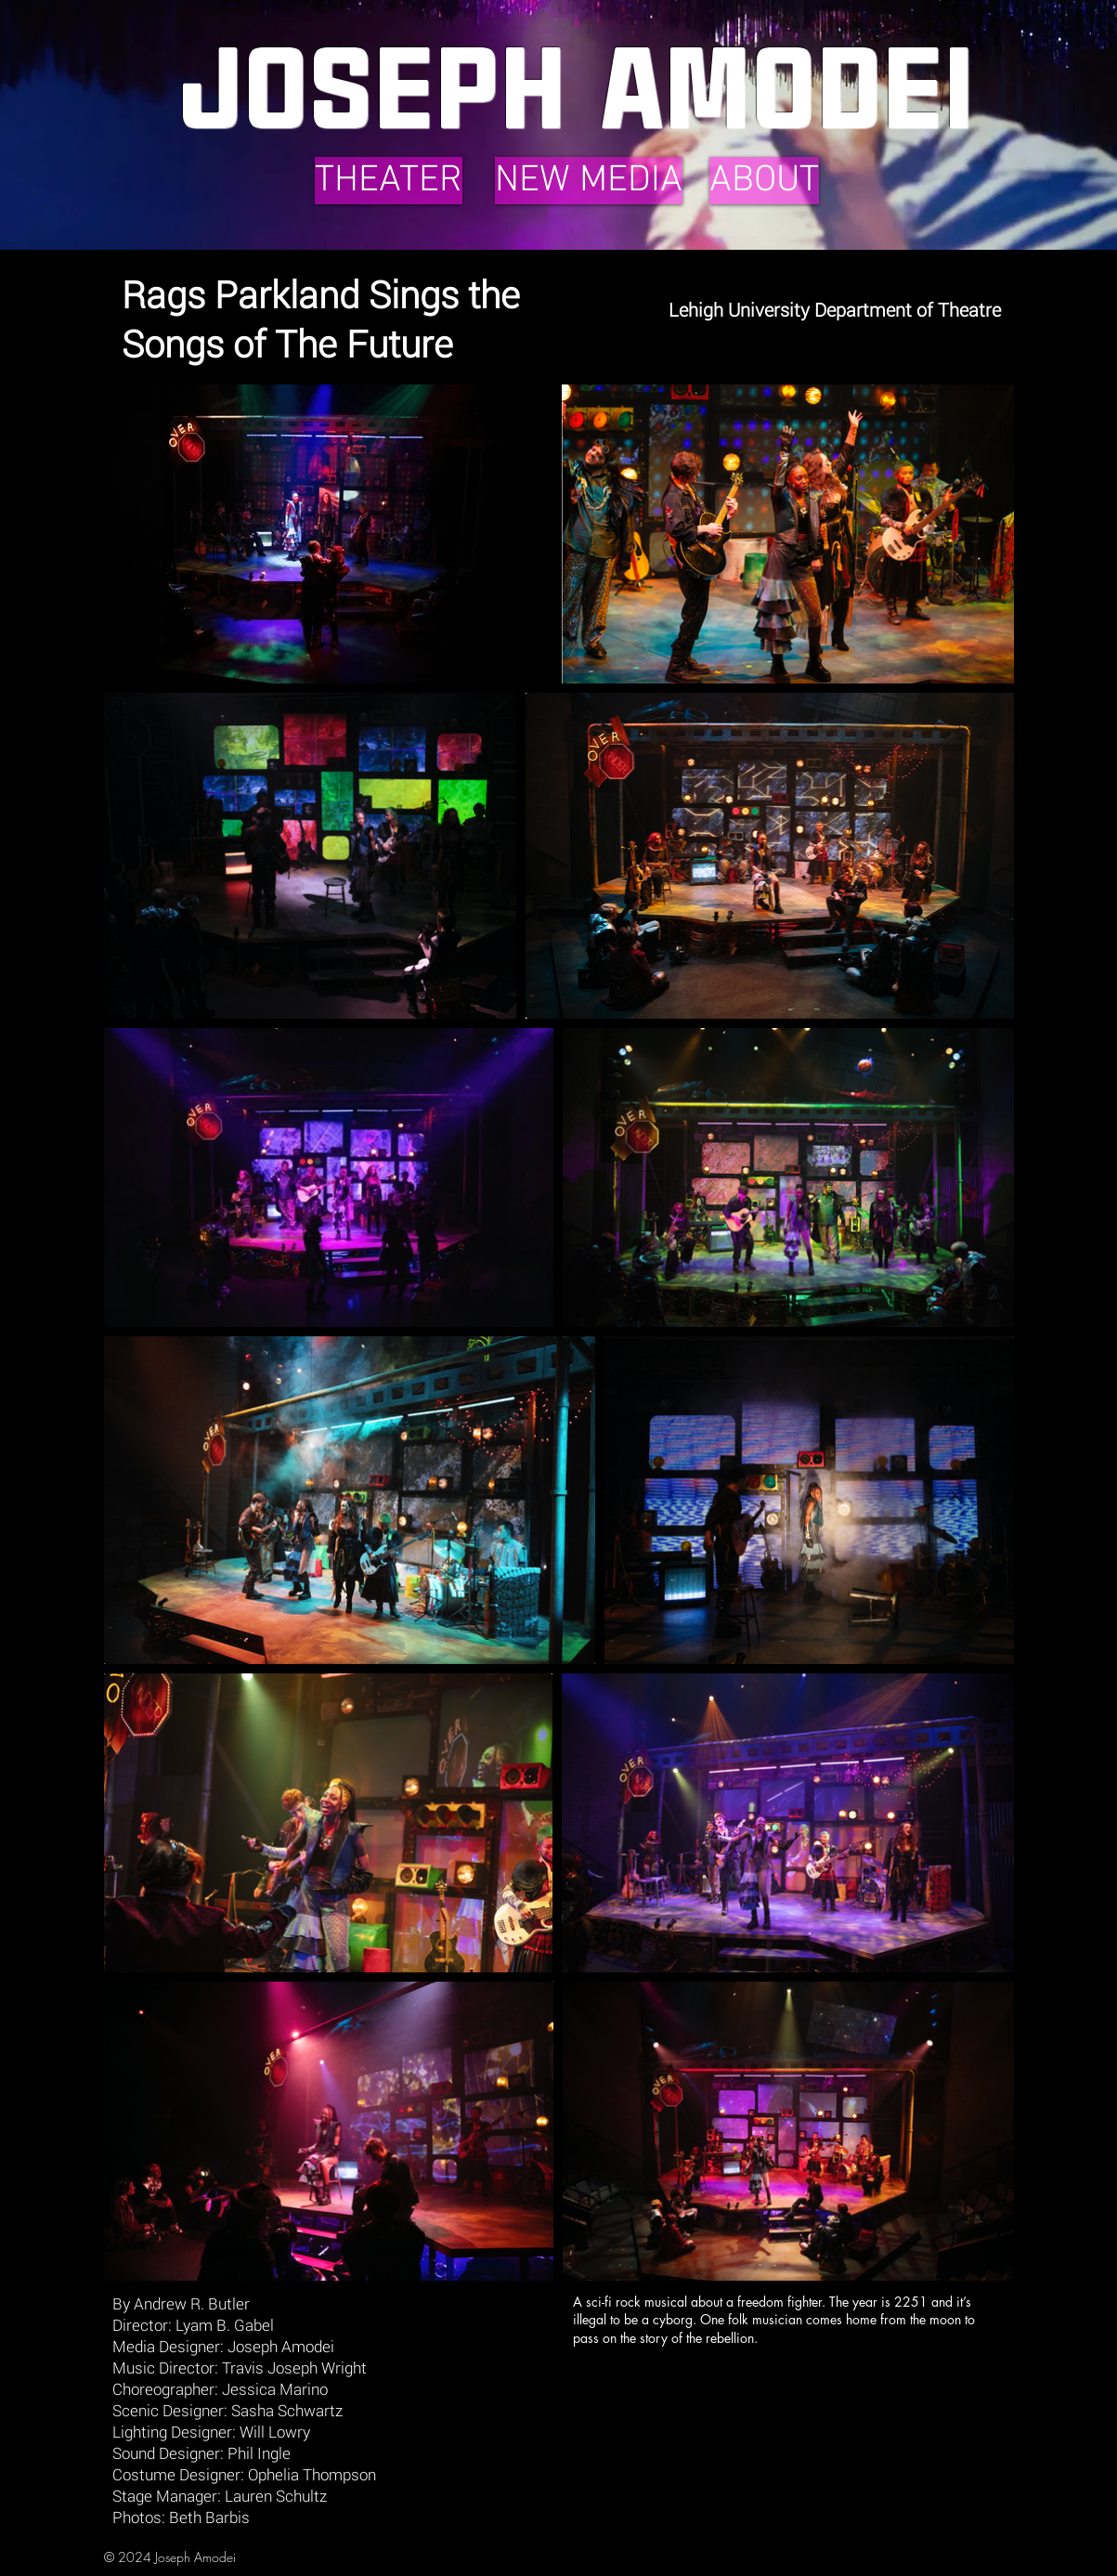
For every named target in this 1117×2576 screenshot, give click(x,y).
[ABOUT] (764, 180)
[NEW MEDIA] (588, 180)
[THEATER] (388, 180)
